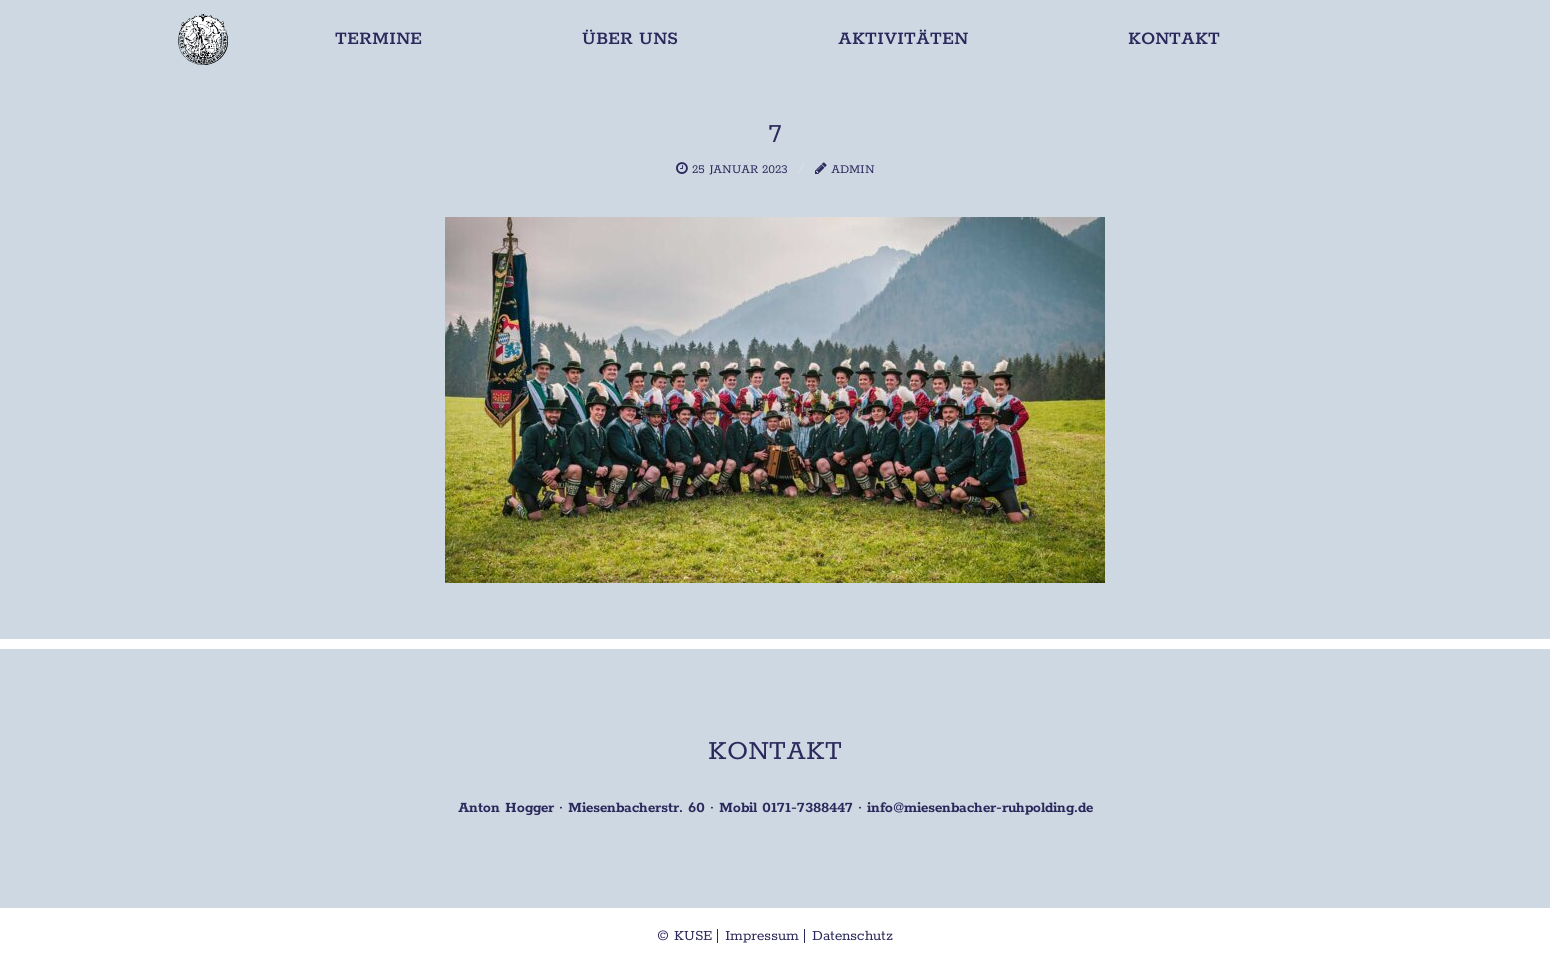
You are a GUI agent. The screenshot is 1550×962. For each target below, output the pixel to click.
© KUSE (684, 936)
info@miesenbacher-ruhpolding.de (980, 808)
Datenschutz (852, 936)
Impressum (762, 936)
